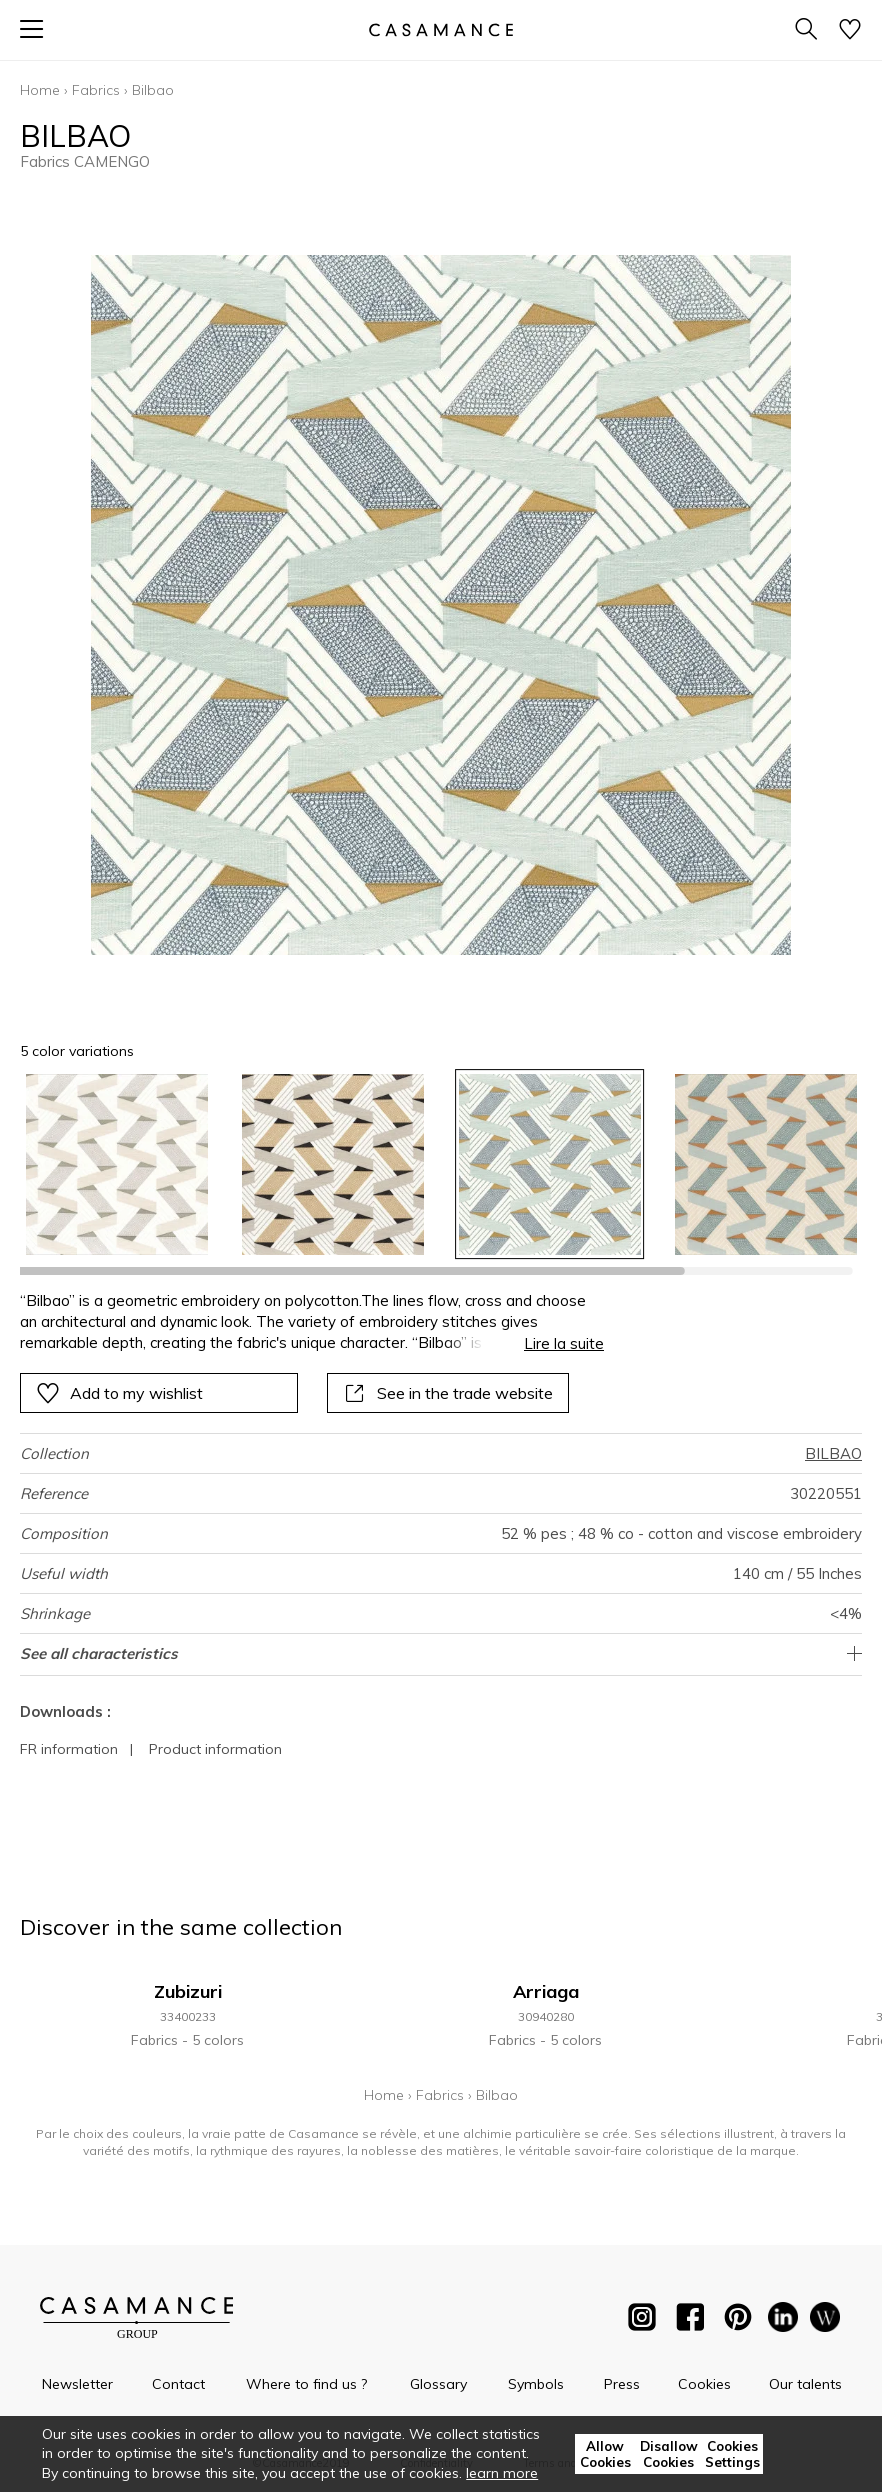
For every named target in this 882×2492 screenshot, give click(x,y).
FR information (69, 1749)
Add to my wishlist (119, 1393)
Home (40, 90)
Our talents (805, 2384)
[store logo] (441, 29)
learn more (502, 2473)
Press (622, 2384)
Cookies (704, 2384)
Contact (178, 2384)
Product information (215, 1749)
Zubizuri (188, 1991)
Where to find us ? (306, 2384)
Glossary (438, 2384)
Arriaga (546, 1991)
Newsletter (77, 2384)
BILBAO (833, 1453)
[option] (117, 1165)
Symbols (536, 2384)
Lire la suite (564, 1343)
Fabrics (96, 90)
